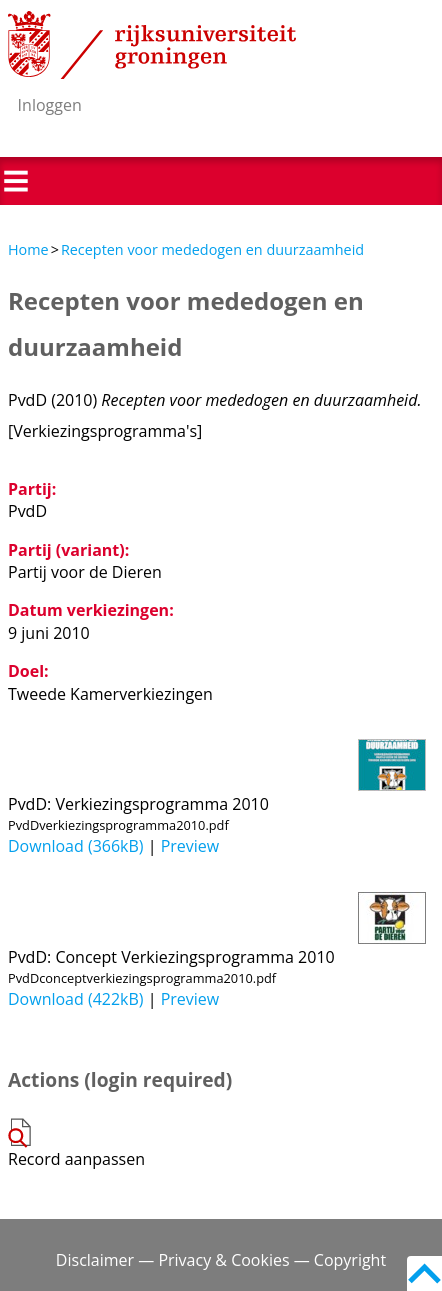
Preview (190, 846)
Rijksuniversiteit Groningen (152, 45)
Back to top (424, 1273)
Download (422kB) (76, 999)
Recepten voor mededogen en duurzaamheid (212, 249)
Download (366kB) (76, 846)
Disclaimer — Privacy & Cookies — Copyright (221, 1260)
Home (28, 249)
